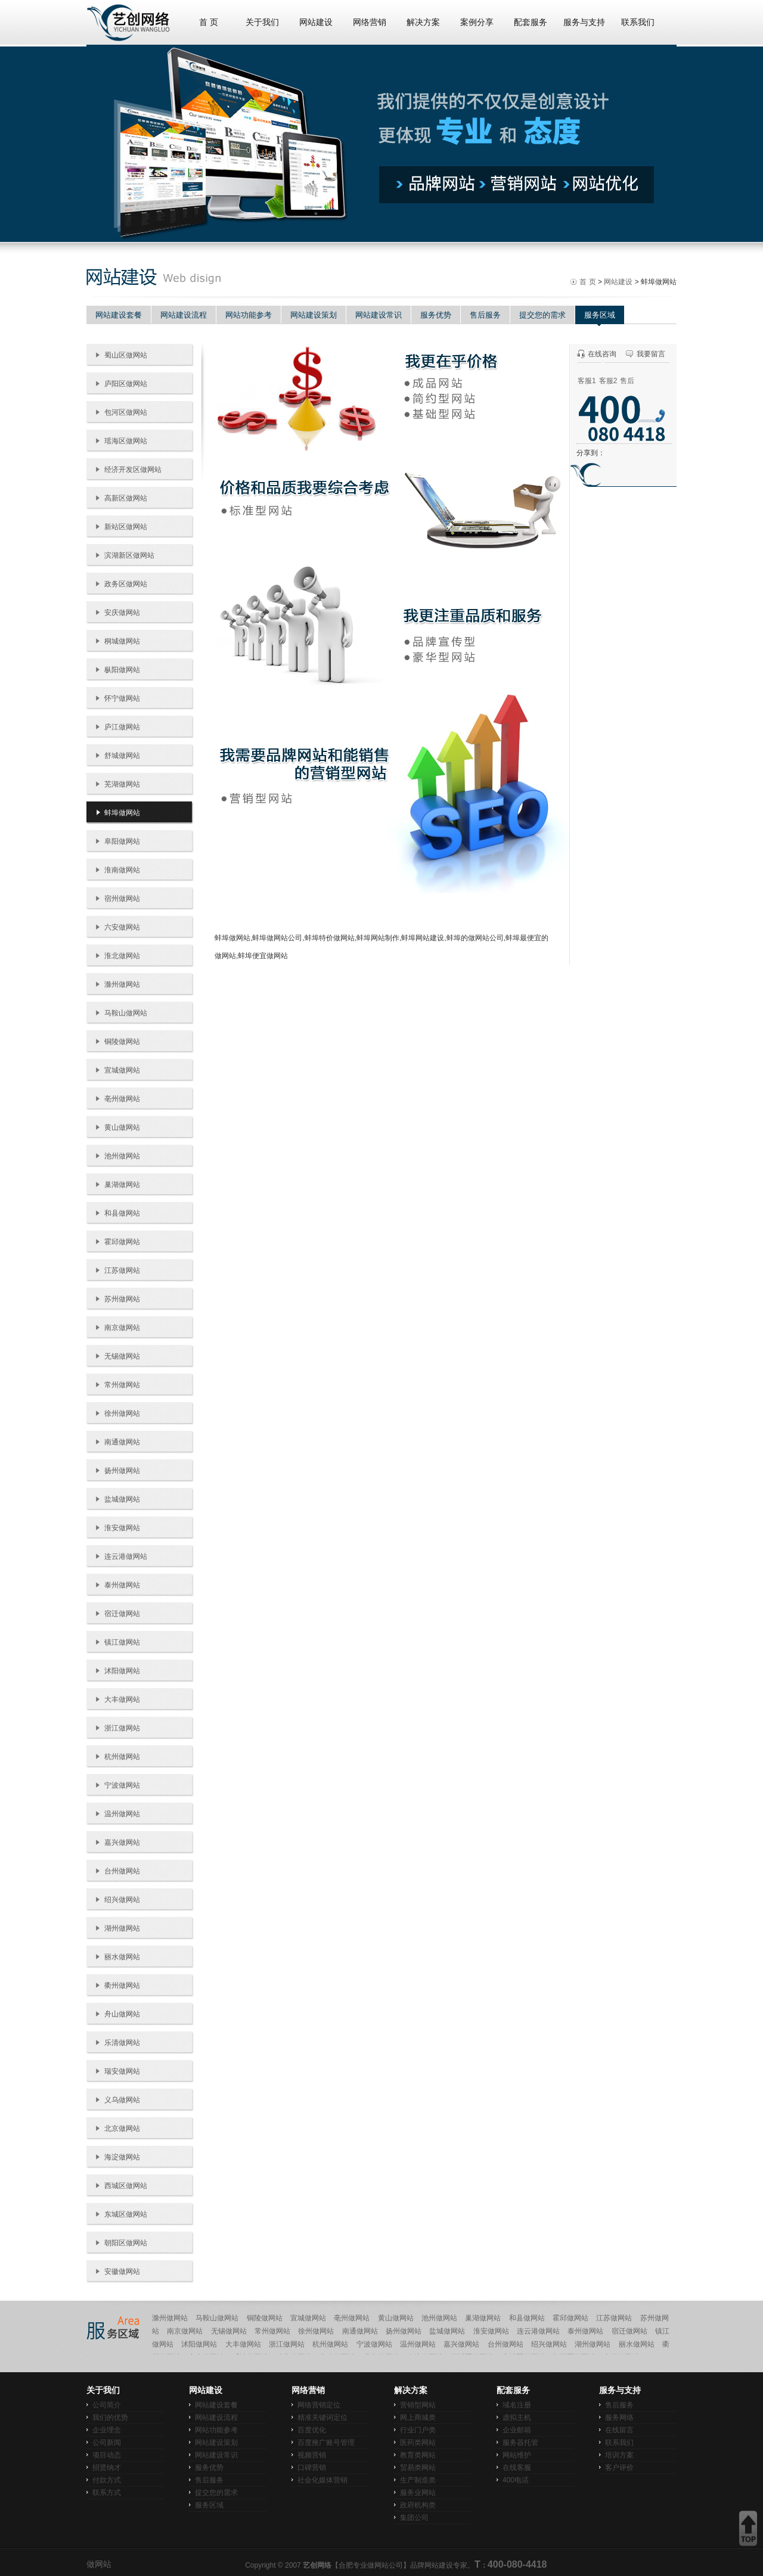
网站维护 (517, 2455)
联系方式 (106, 2492)
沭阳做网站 (122, 1671)
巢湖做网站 (122, 1184)
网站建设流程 (183, 314)
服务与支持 (584, 22)
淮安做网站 (122, 1528)
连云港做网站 (125, 1556)
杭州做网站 (122, 1756)
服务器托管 (520, 2442)
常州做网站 (122, 1385)
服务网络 (619, 2417)
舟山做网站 (122, 2014)
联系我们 (638, 22)
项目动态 (106, 2455)
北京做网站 (122, 2128)
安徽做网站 (122, 2271)
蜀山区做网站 (125, 355)
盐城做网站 (122, 1499)
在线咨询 (602, 354)
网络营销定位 (318, 2405)
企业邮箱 (517, 2430)
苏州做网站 (122, 1299)
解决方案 (423, 22)
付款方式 (106, 2480)
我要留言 (651, 354)
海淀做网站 (122, 2157)
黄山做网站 (122, 1127)
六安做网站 (122, 927)
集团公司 (414, 2517)
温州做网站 (122, 1814)
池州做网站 (122, 1156)
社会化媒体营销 (322, 2480)
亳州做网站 (122, 1099)
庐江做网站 (122, 727)
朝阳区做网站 (125, 2243)
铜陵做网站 (122, 1041)
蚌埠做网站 (122, 813)
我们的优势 (110, 2417)
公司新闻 (106, 2442)
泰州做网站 (122, 1585)
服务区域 (599, 314)
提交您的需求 (542, 314)
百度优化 (311, 2430)
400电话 (516, 2480)
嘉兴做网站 (122, 1842)
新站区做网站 (125, 527)
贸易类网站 (418, 2467)
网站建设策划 (313, 314)
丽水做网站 (122, 1957)
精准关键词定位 (322, 2417)
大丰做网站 (122, 1699)
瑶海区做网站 (125, 441)
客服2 (608, 381)
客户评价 (619, 2467)
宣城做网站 (122, 1070)
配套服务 (530, 22)
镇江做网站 (122, 1642)
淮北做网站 (122, 956)
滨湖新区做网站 (129, 555)
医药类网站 (418, 2442)
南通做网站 (122, 1442)
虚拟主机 (517, 2417)
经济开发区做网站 (133, 469)
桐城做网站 (122, 641)
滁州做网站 (122, 984)
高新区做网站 (125, 498)
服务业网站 (418, 2492)
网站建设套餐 (118, 314)
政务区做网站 (125, 584)
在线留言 (619, 2430)
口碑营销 (311, 2467)
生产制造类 (418, 2480)
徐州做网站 (122, 1413)
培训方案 (619, 2455)
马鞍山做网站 (125, 1013)
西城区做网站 (125, 2186)
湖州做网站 (122, 1928)
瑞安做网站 (122, 2071)
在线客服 (517, 2467)
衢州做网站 (122, 1985)
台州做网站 (122, 1871)
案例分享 (477, 22)
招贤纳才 (106, 2467)
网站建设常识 (378, 314)
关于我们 (262, 22)
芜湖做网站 (122, 784)
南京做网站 (122, 1327)
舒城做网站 (122, 755)
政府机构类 (418, 2505)
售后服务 (485, 314)
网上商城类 (418, 2417)
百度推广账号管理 (326, 2442)
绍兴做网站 (122, 1900)
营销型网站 (418, 2405)
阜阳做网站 (122, 841)
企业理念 (106, 2430)
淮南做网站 (122, 870)
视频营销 (311, 2455)
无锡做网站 (122, 1356)
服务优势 (435, 314)
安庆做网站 (122, 612)
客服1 (587, 381)
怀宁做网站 (122, 698)
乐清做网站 (122, 2043)
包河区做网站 (125, 412)
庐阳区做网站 (125, 384)
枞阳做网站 (122, 670)
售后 (627, 381)
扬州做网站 (122, 1470)
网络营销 (369, 22)
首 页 (208, 22)
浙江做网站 (122, 1728)
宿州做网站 (122, 898)
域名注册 (517, 2405)
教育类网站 (418, 2455)
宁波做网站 (122, 1785)
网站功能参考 (248, 314)
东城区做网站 (125, 2214)
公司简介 (106, 2405)
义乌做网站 (122, 2100)
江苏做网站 (122, 1270)
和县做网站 (122, 1213)
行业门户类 (418, 2430)
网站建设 (316, 22)
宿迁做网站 (122, 1613)
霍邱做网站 (122, 1242)
